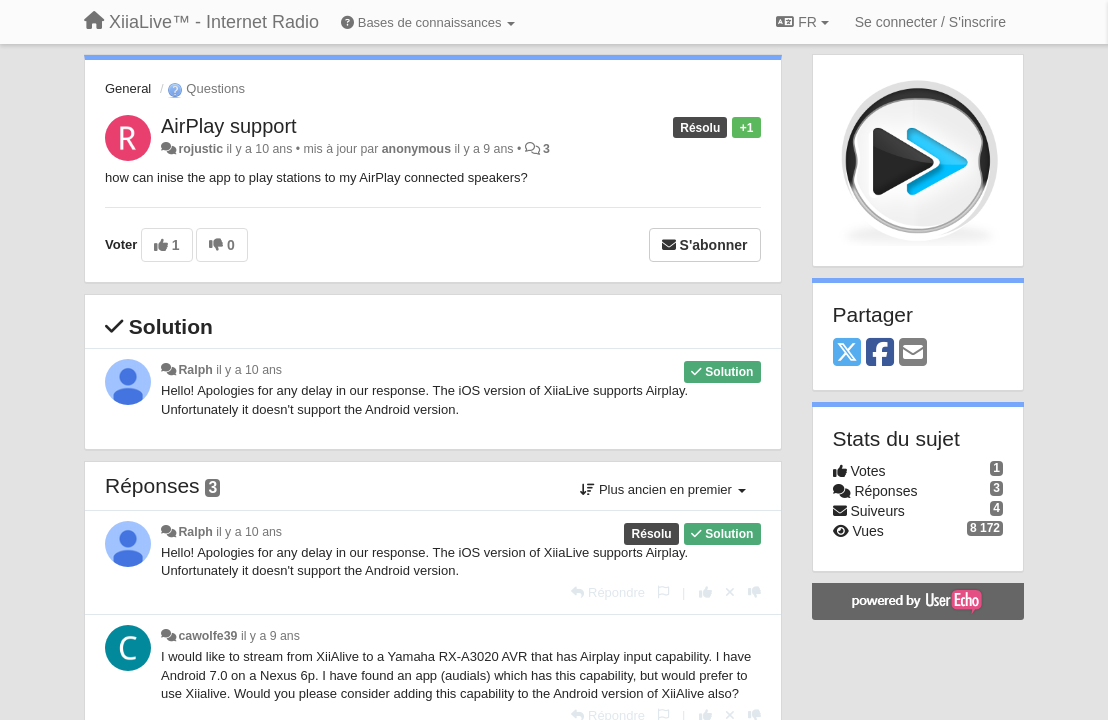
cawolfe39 (207, 636)
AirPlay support (229, 126)
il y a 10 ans (249, 370)
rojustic (200, 149)
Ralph (195, 370)
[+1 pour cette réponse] (705, 592)
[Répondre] (608, 592)
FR (802, 22)
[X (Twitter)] (847, 353)
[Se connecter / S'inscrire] (930, 22)
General (128, 88)
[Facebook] (880, 353)
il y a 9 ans (270, 636)
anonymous (416, 149)
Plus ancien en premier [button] (662, 489)
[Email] (913, 353)
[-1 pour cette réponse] (754, 592)
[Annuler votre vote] (730, 592)
